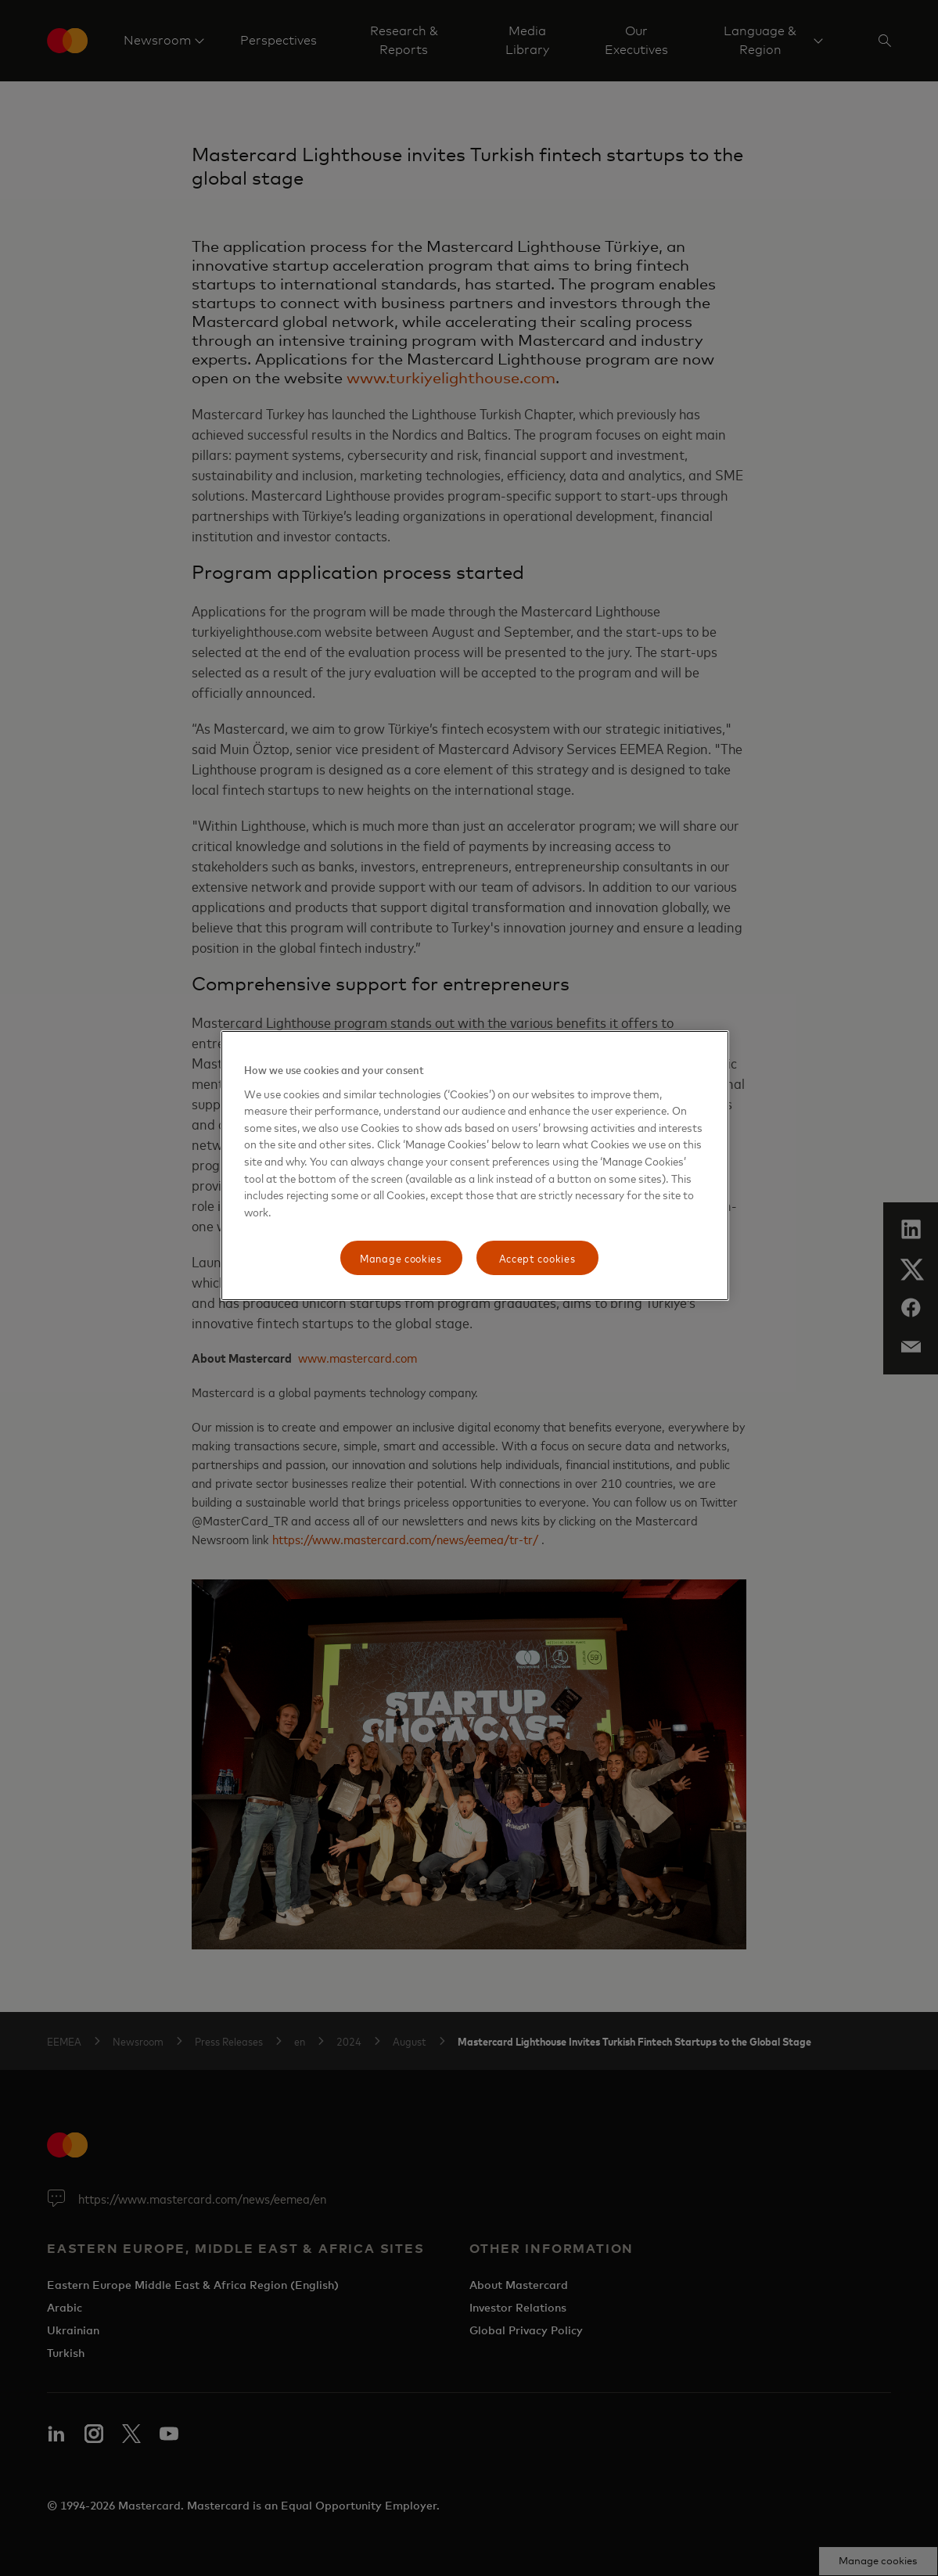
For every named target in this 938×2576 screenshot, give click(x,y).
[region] (475, 1165)
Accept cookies (537, 1257)
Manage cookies (401, 1257)
